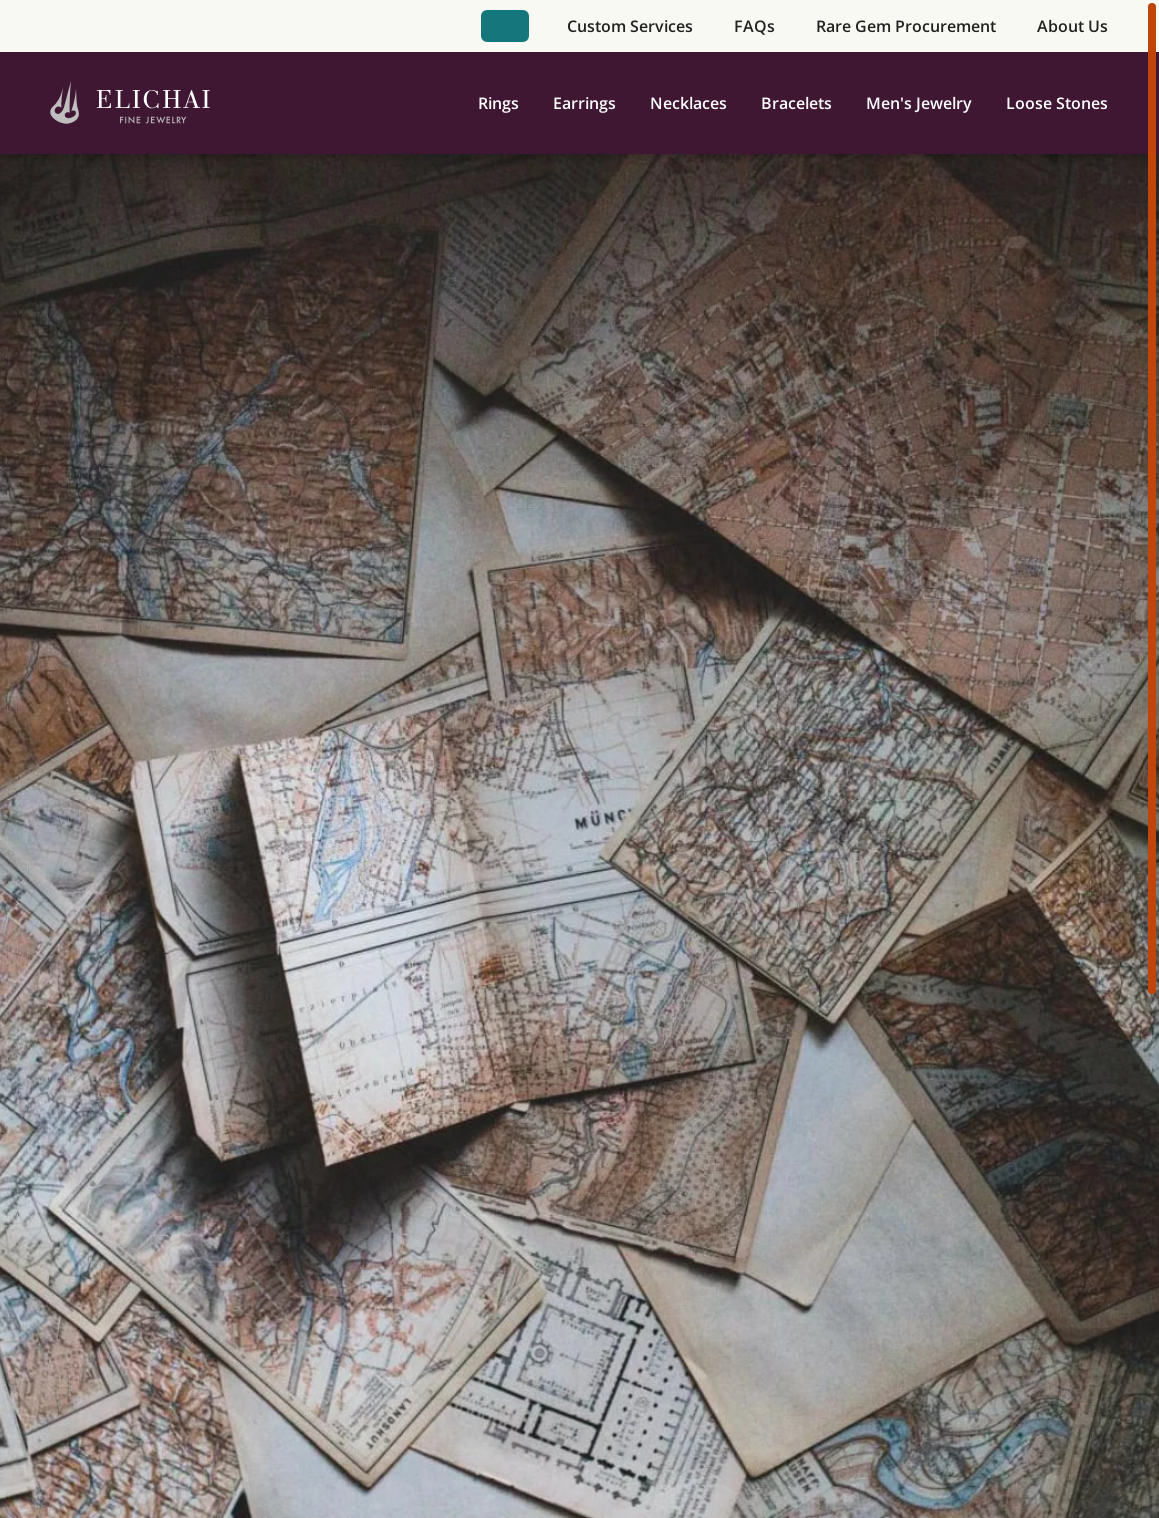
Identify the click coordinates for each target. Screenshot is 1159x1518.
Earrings (584, 103)
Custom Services (630, 26)
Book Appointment (505, 26)
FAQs (754, 26)
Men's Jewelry (919, 103)
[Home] (130, 103)
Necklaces (688, 103)
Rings (498, 103)
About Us (1072, 26)
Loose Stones (1057, 103)
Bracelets (796, 103)
